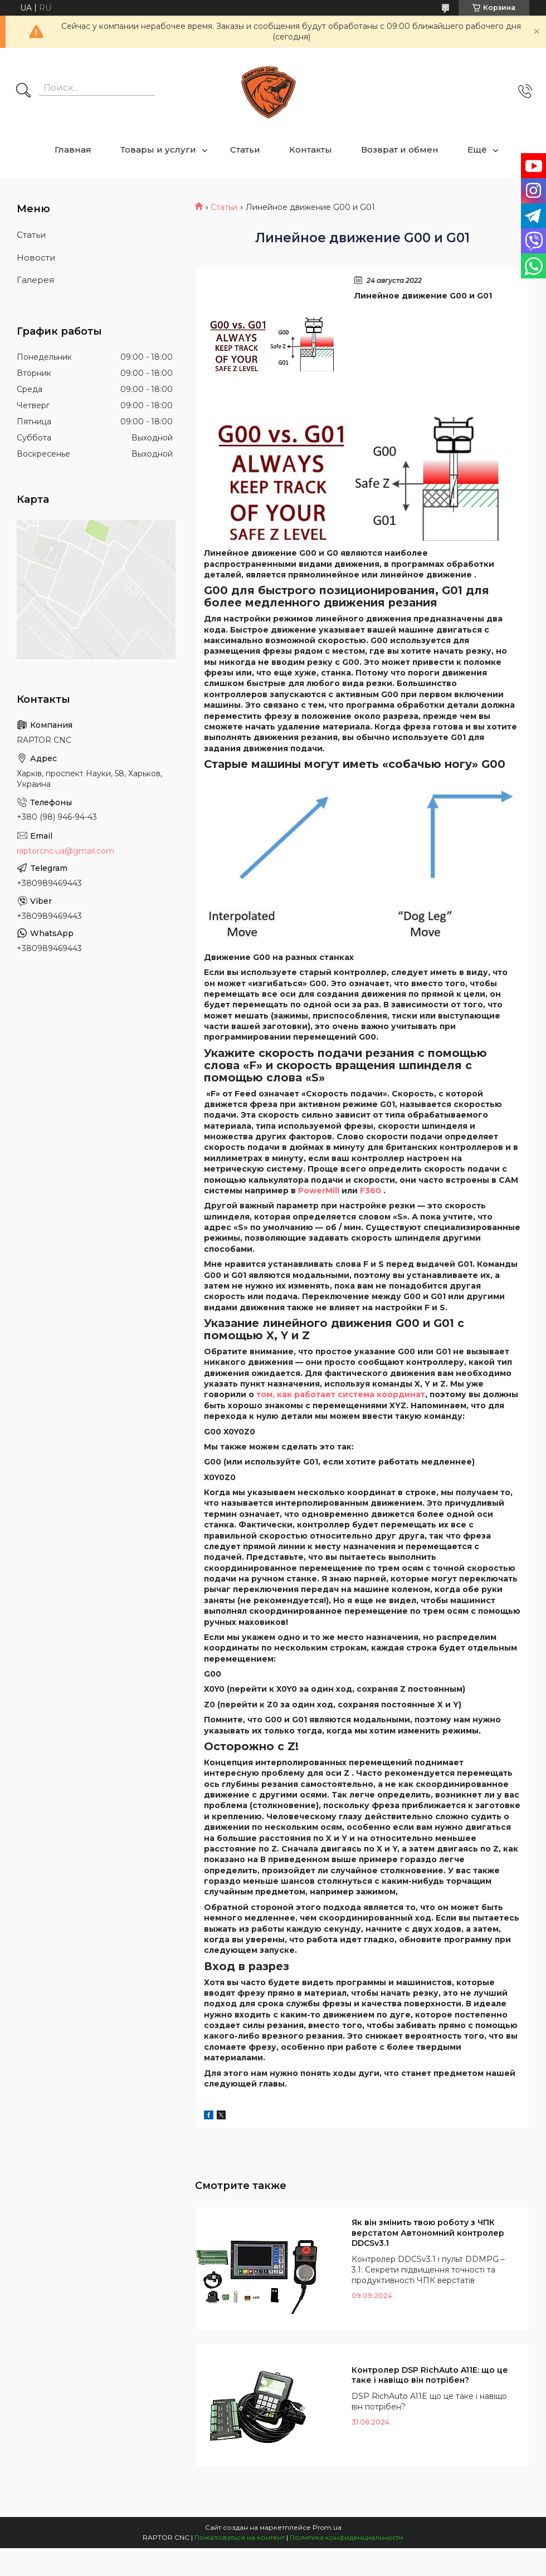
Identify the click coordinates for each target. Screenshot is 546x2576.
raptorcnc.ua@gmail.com (65, 851)
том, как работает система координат (340, 1394)
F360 (370, 1191)
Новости (36, 257)
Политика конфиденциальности (346, 2537)
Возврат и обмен (399, 149)
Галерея (35, 280)
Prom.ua (327, 2527)
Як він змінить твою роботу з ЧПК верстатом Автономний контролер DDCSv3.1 (428, 2233)
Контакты (310, 149)
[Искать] (23, 91)
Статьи (245, 149)
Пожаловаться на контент (239, 2537)
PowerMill (318, 1191)
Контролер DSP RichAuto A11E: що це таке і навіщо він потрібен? (430, 2375)
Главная (73, 149)
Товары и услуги (158, 149)
